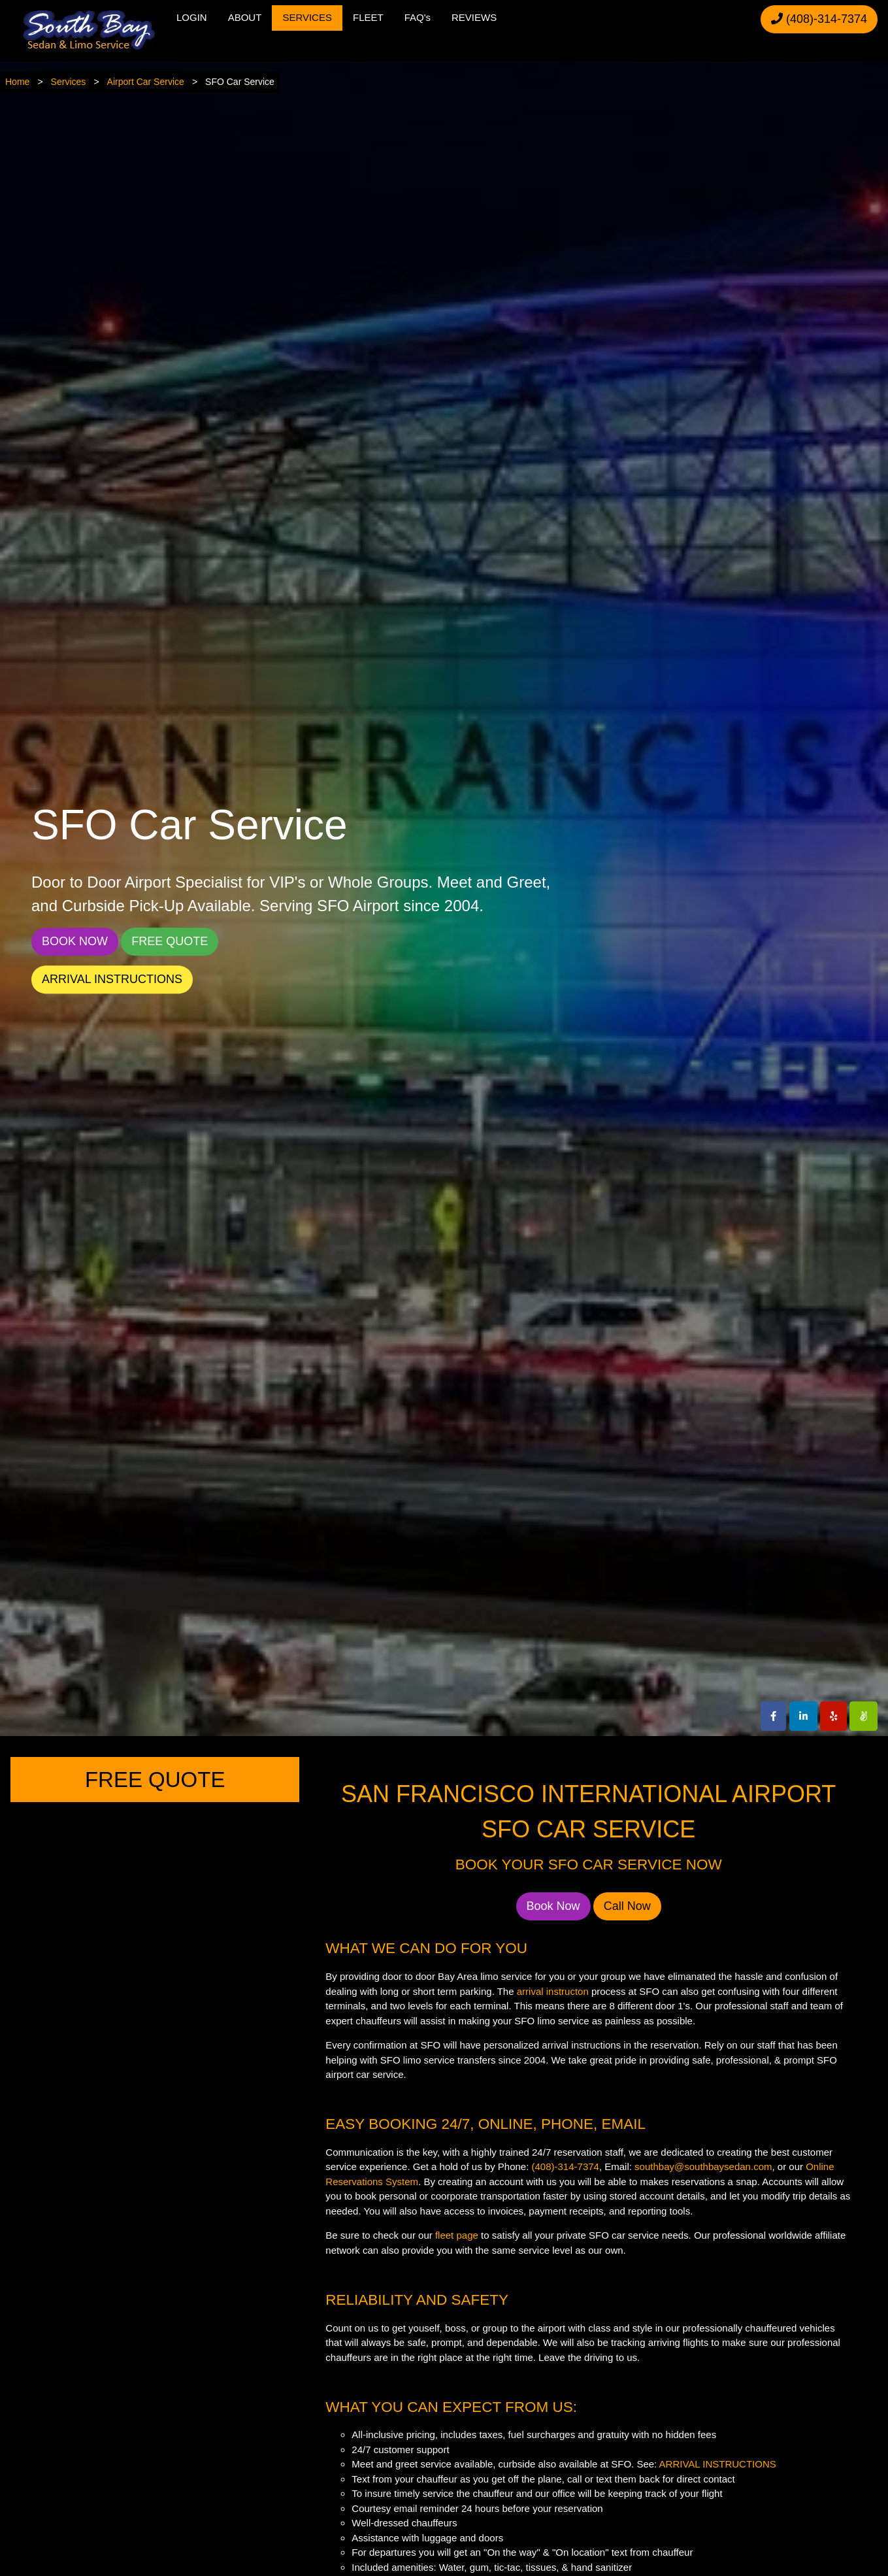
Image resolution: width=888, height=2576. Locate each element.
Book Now (553, 1906)
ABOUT (245, 17)
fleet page (456, 2235)
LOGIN (191, 17)
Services (68, 81)
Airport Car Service (145, 81)
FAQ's (417, 17)
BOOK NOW (75, 941)
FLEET (368, 17)
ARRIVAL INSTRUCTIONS (112, 979)
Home (17, 81)
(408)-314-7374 (819, 18)
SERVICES (307, 17)
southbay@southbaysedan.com (703, 2166)
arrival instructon (553, 1991)
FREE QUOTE (169, 941)
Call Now (627, 1906)
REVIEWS (474, 17)
